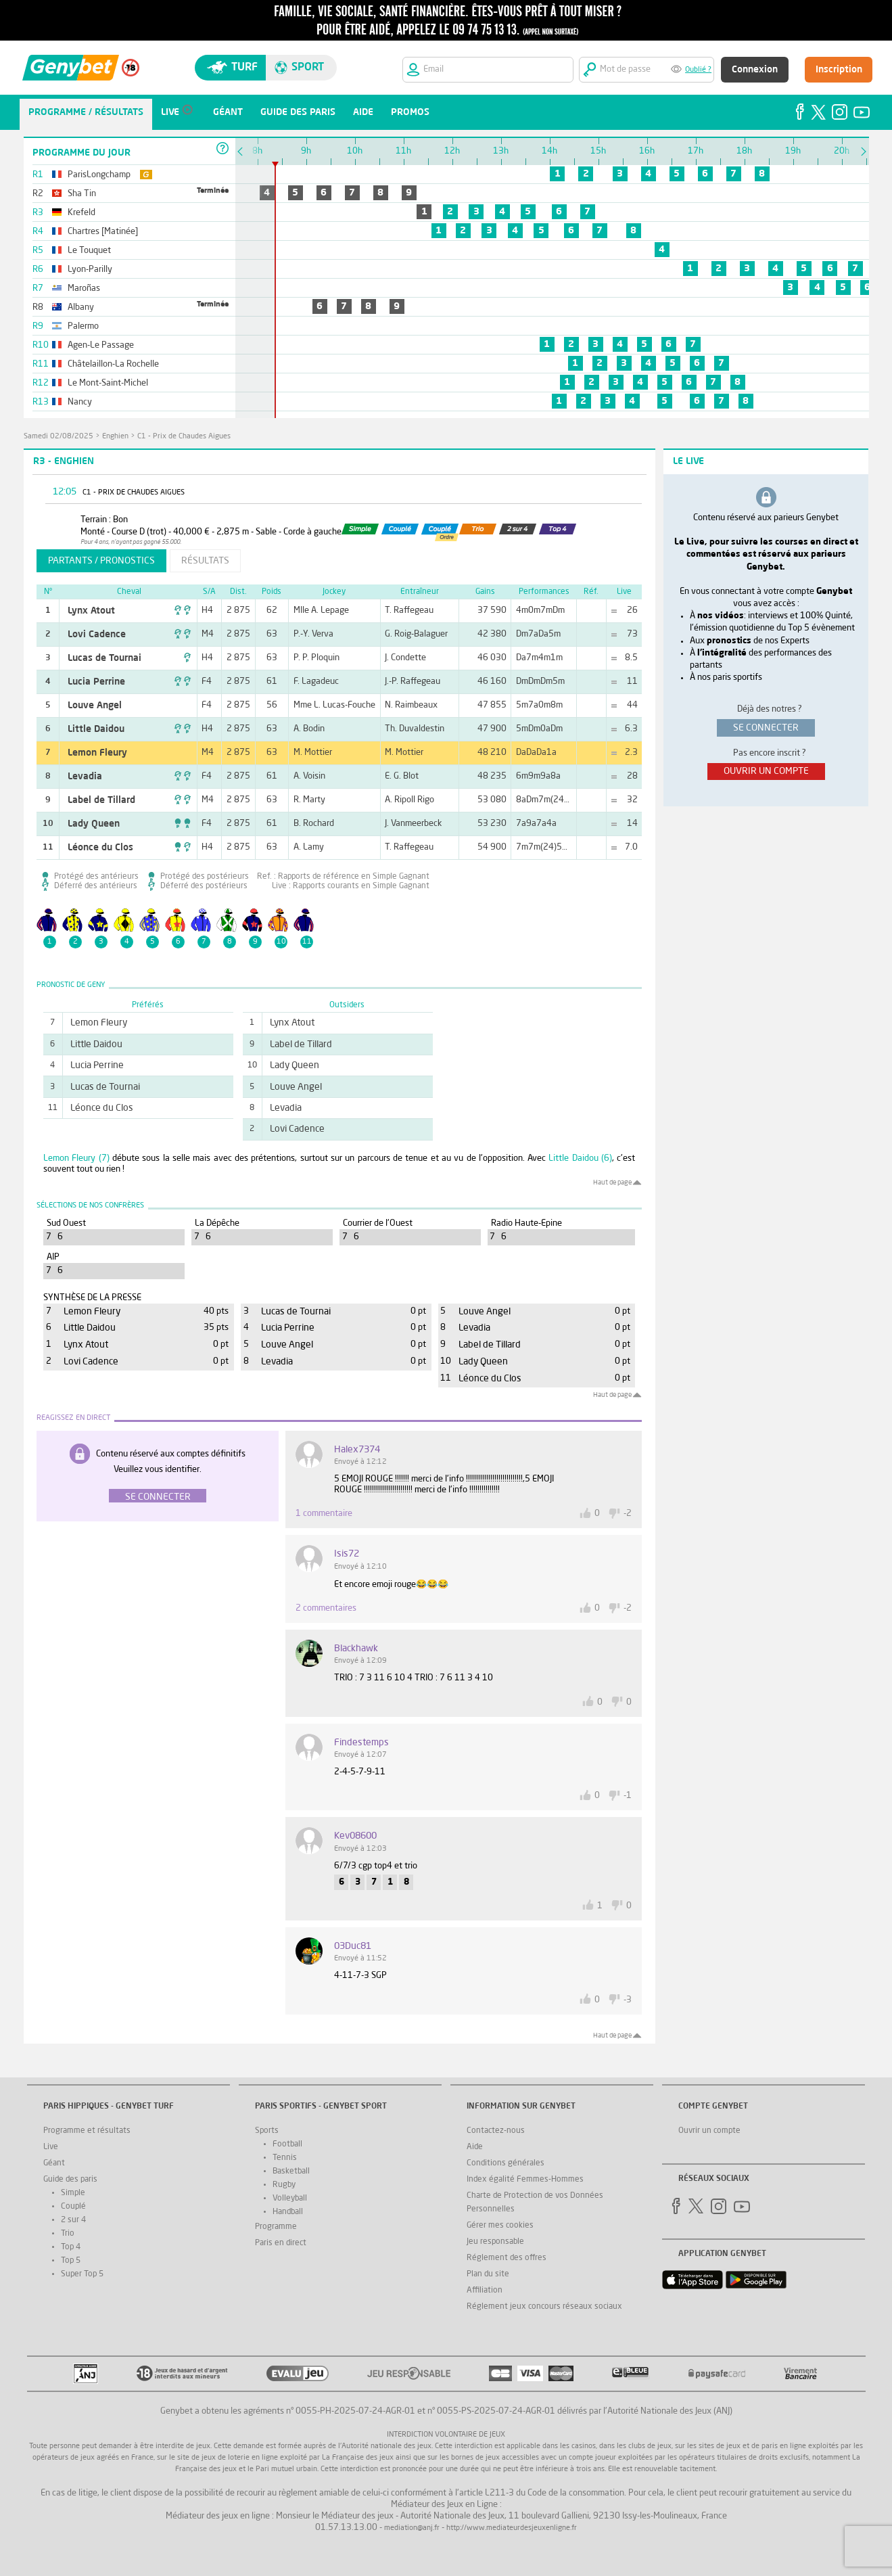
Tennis (285, 2158)
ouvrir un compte (766, 771)
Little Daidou (96, 729)
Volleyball (290, 2198)
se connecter (766, 728)
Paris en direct (280, 2243)
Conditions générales (505, 2163)
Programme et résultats (87, 2131)
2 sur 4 (73, 2220)
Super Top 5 (82, 2274)
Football (287, 2144)
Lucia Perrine (96, 682)
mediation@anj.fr (412, 2528)
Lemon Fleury (97, 753)
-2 (628, 1513)
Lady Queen (94, 824)
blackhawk (356, 1648)
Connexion (755, 69)
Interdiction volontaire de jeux (446, 2435)
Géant (54, 2163)
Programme (276, 2227)
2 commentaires (326, 1608)
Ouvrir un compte (709, 2131)
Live (50, 2147)
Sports (267, 2131)
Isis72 (346, 1554)
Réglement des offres (506, 2258)
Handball (288, 2212)
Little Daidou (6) (580, 1158)
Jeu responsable (495, 2242)
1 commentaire (324, 1513)
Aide (475, 2147)
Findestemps (361, 1742)
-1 (628, 1795)
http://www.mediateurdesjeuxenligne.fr (511, 2528)
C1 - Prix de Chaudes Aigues (184, 436)
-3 (628, 2000)
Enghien (115, 436)
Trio (67, 2234)
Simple (73, 2193)
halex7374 (357, 1449)
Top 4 (70, 2247)
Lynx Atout (91, 611)
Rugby (284, 2185)
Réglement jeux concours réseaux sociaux (544, 2307)
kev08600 (355, 1836)
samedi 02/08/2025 (58, 436)
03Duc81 (352, 1946)
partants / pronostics (101, 561)
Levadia (85, 776)
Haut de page (612, 1182)
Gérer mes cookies (500, 2226)
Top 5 (70, 2261)
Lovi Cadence (97, 634)
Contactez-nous (496, 2131)
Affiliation (484, 2290)
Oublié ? (698, 70)
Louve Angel (95, 705)
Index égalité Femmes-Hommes (525, 2180)
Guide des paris (70, 2180)
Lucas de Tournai (104, 658)
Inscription (839, 69)
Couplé (73, 2207)
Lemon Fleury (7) (76, 1158)
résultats (205, 561)
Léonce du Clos (100, 847)
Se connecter (158, 1497)
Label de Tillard (101, 800)
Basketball (291, 2171)
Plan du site (488, 2274)
